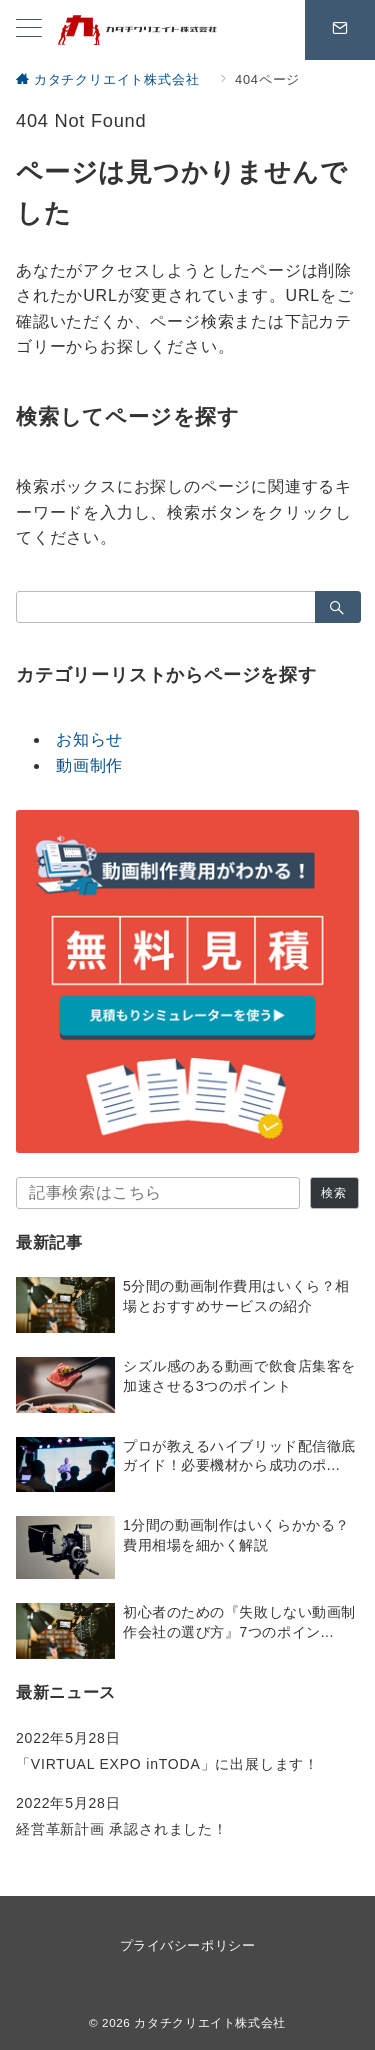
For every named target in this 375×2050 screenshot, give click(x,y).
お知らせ (89, 739)
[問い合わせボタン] (340, 30)
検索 (334, 1192)
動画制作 (89, 765)
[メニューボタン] (29, 30)
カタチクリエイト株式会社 (210, 2022)
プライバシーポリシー (187, 1945)
